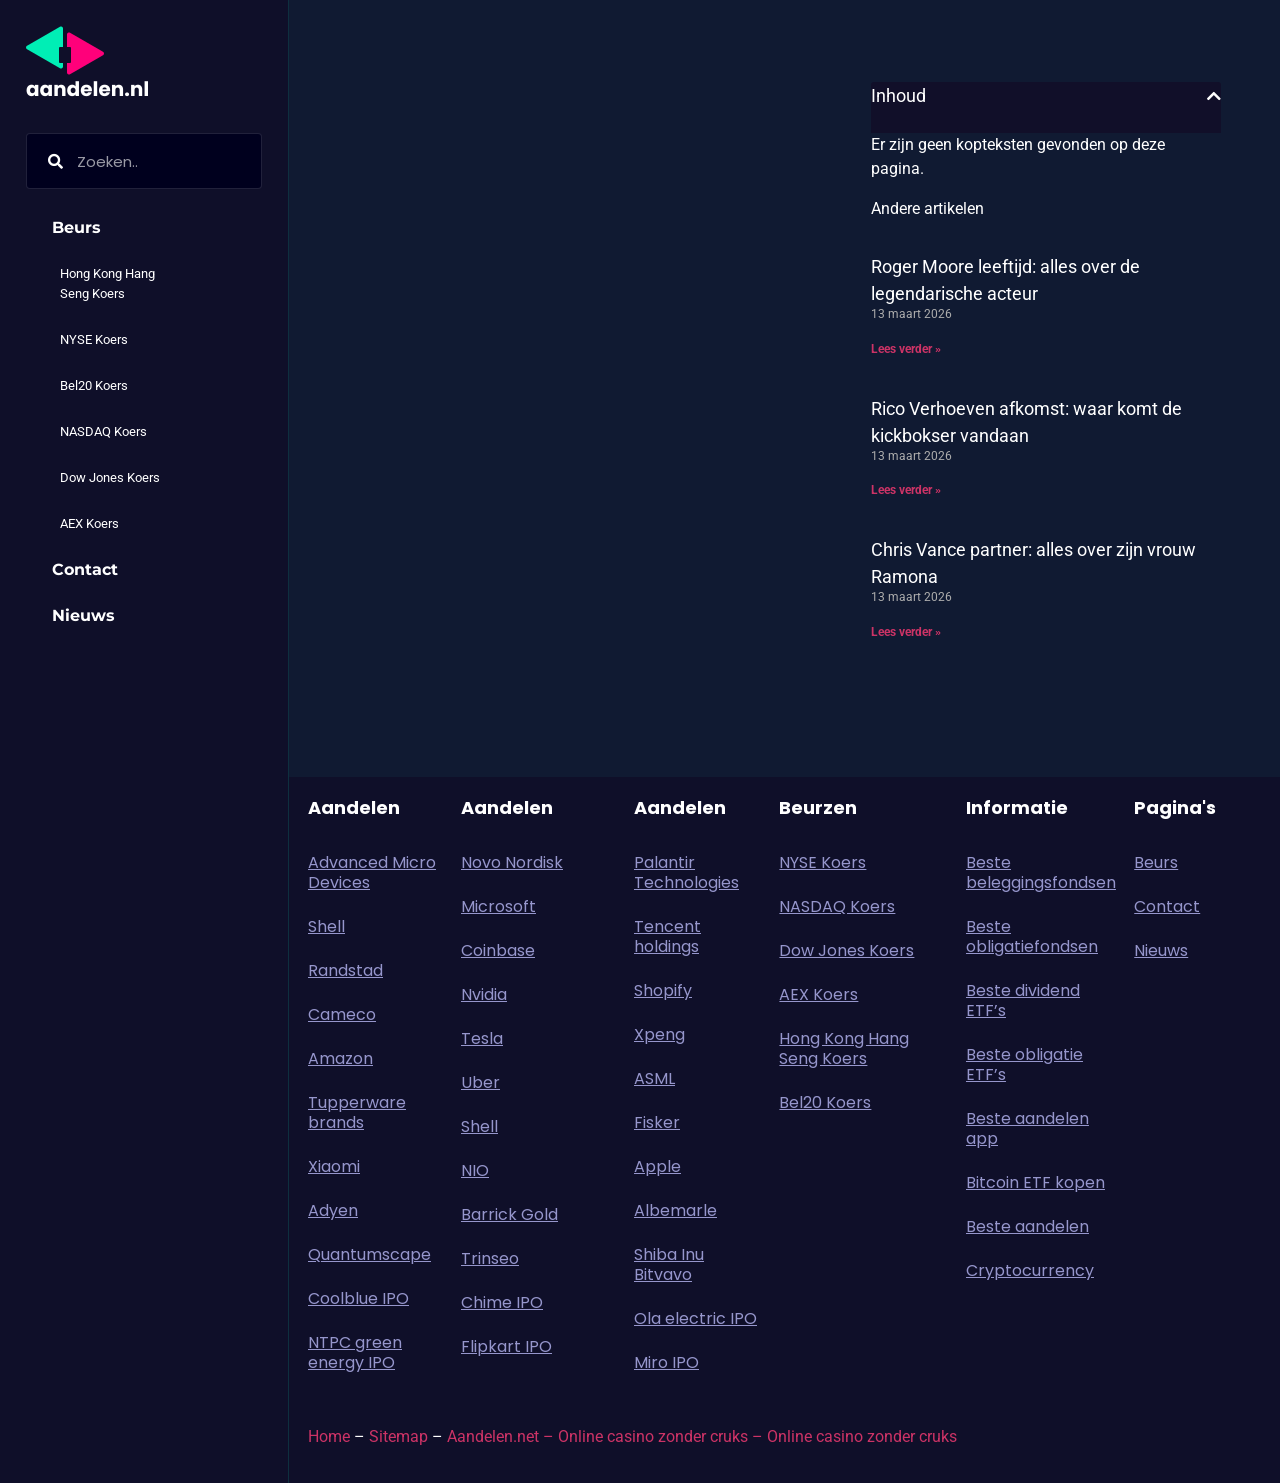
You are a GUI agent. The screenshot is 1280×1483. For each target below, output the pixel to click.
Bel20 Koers (94, 385)
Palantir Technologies (686, 872)
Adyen (333, 1210)
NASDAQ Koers (103, 431)
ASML (654, 1078)
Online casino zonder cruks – (662, 1436)
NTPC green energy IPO (355, 1352)
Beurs (81, 228)
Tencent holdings (667, 936)
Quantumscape (369, 1254)
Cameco (342, 1014)
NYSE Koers (94, 339)
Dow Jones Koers (110, 477)
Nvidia (484, 994)
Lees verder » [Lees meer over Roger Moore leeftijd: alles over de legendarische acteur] (906, 349)
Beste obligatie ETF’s (1024, 1064)
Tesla (482, 1038)
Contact (85, 569)
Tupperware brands (357, 1112)
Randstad (345, 970)
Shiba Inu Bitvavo (669, 1264)
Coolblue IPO (358, 1298)
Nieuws (83, 615)
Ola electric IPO (695, 1318)
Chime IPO (502, 1302)
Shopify (663, 990)
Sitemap (398, 1436)
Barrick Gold (509, 1214)
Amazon (340, 1058)
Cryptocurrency (1030, 1270)
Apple (657, 1166)
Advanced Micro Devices (372, 872)
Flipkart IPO (506, 1346)
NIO (475, 1170)
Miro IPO (666, 1362)
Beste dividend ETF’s (1023, 1000)
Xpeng (659, 1034)
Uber (480, 1082)
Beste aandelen (1027, 1226)
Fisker (657, 1122)
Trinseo (490, 1258)
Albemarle (675, 1210)
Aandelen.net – (500, 1436)
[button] (1214, 96)
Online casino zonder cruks (862, 1436)
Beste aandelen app (1027, 1128)
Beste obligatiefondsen (1032, 936)
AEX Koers (89, 523)
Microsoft (498, 906)
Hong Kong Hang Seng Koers (107, 283)
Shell (326, 926)
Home (329, 1436)
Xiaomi (334, 1166)
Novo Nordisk (512, 862)
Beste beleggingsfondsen (1040, 872)
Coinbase (498, 950)
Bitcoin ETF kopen (1035, 1182)
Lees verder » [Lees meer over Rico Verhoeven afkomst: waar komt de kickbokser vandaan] (906, 490)
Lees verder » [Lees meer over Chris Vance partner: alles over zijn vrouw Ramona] (906, 632)
